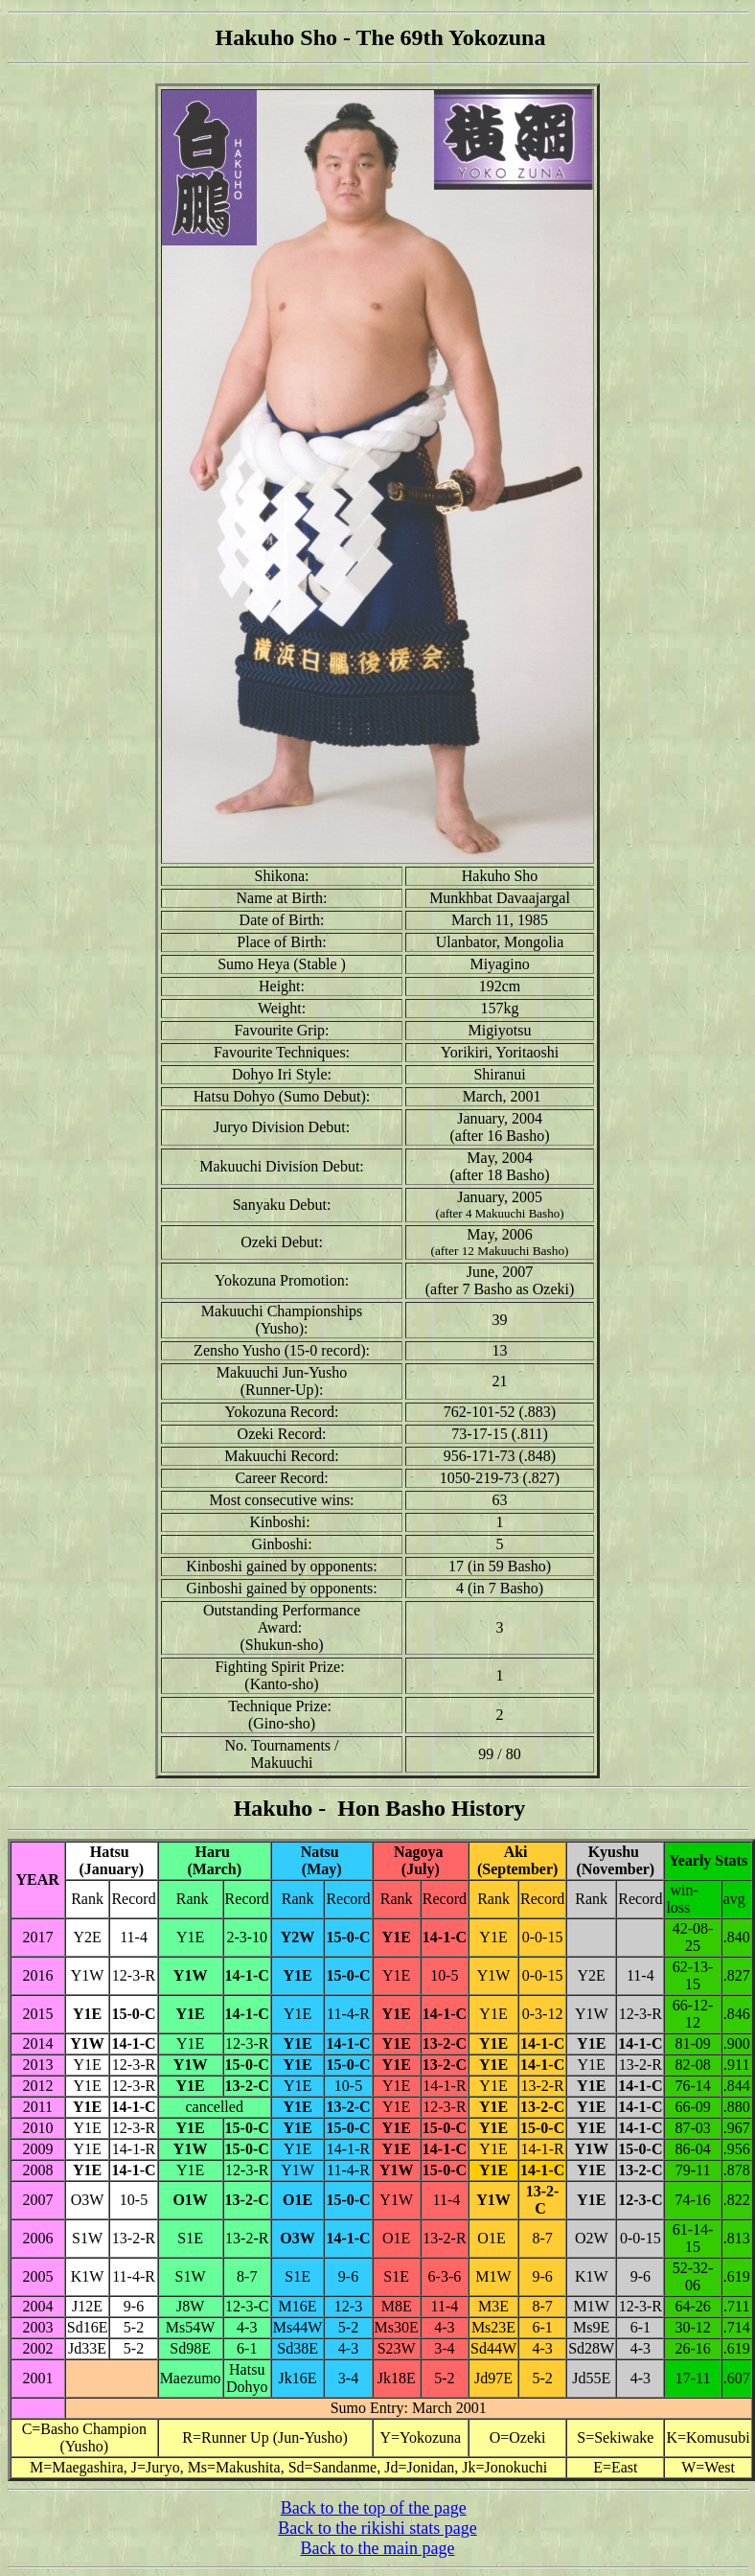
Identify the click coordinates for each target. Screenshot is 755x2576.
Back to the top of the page (374, 2508)
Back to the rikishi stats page (377, 2528)
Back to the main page (378, 2548)
